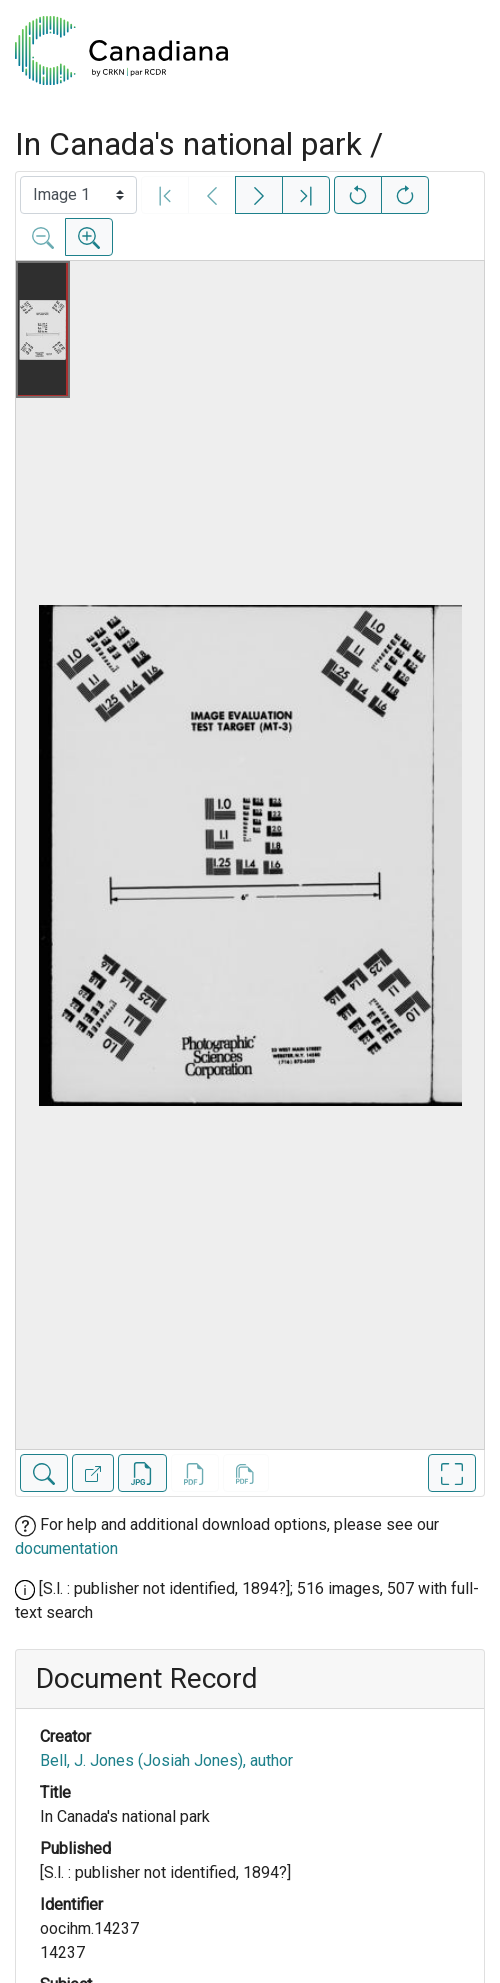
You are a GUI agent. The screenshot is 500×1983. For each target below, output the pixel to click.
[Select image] (78, 195)
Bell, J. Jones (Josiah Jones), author (166, 1760)
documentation (66, 1548)
